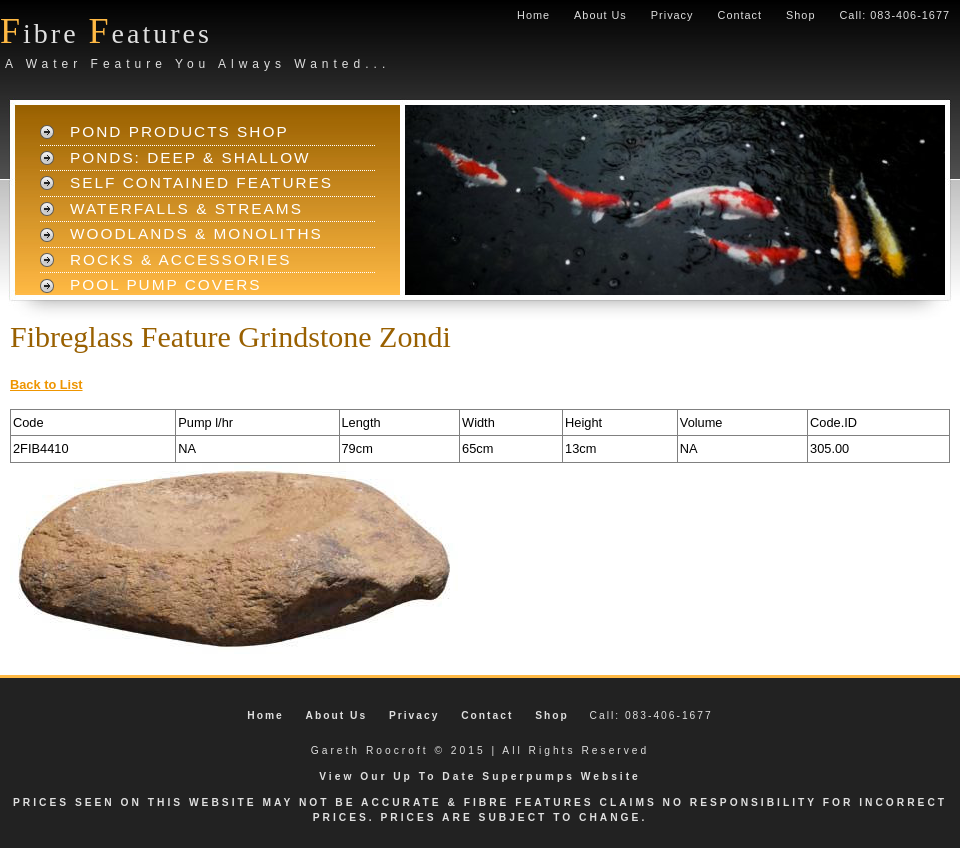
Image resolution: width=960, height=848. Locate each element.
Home (533, 15)
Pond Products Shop (179, 131)
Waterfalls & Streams (186, 208)
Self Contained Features (201, 182)
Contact (740, 15)
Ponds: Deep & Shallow (190, 157)
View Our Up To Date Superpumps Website (480, 776)
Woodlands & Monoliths (196, 233)
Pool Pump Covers (166, 284)
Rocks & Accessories (181, 259)
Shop (800, 15)
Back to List (46, 384)
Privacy (672, 15)
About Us (600, 15)
